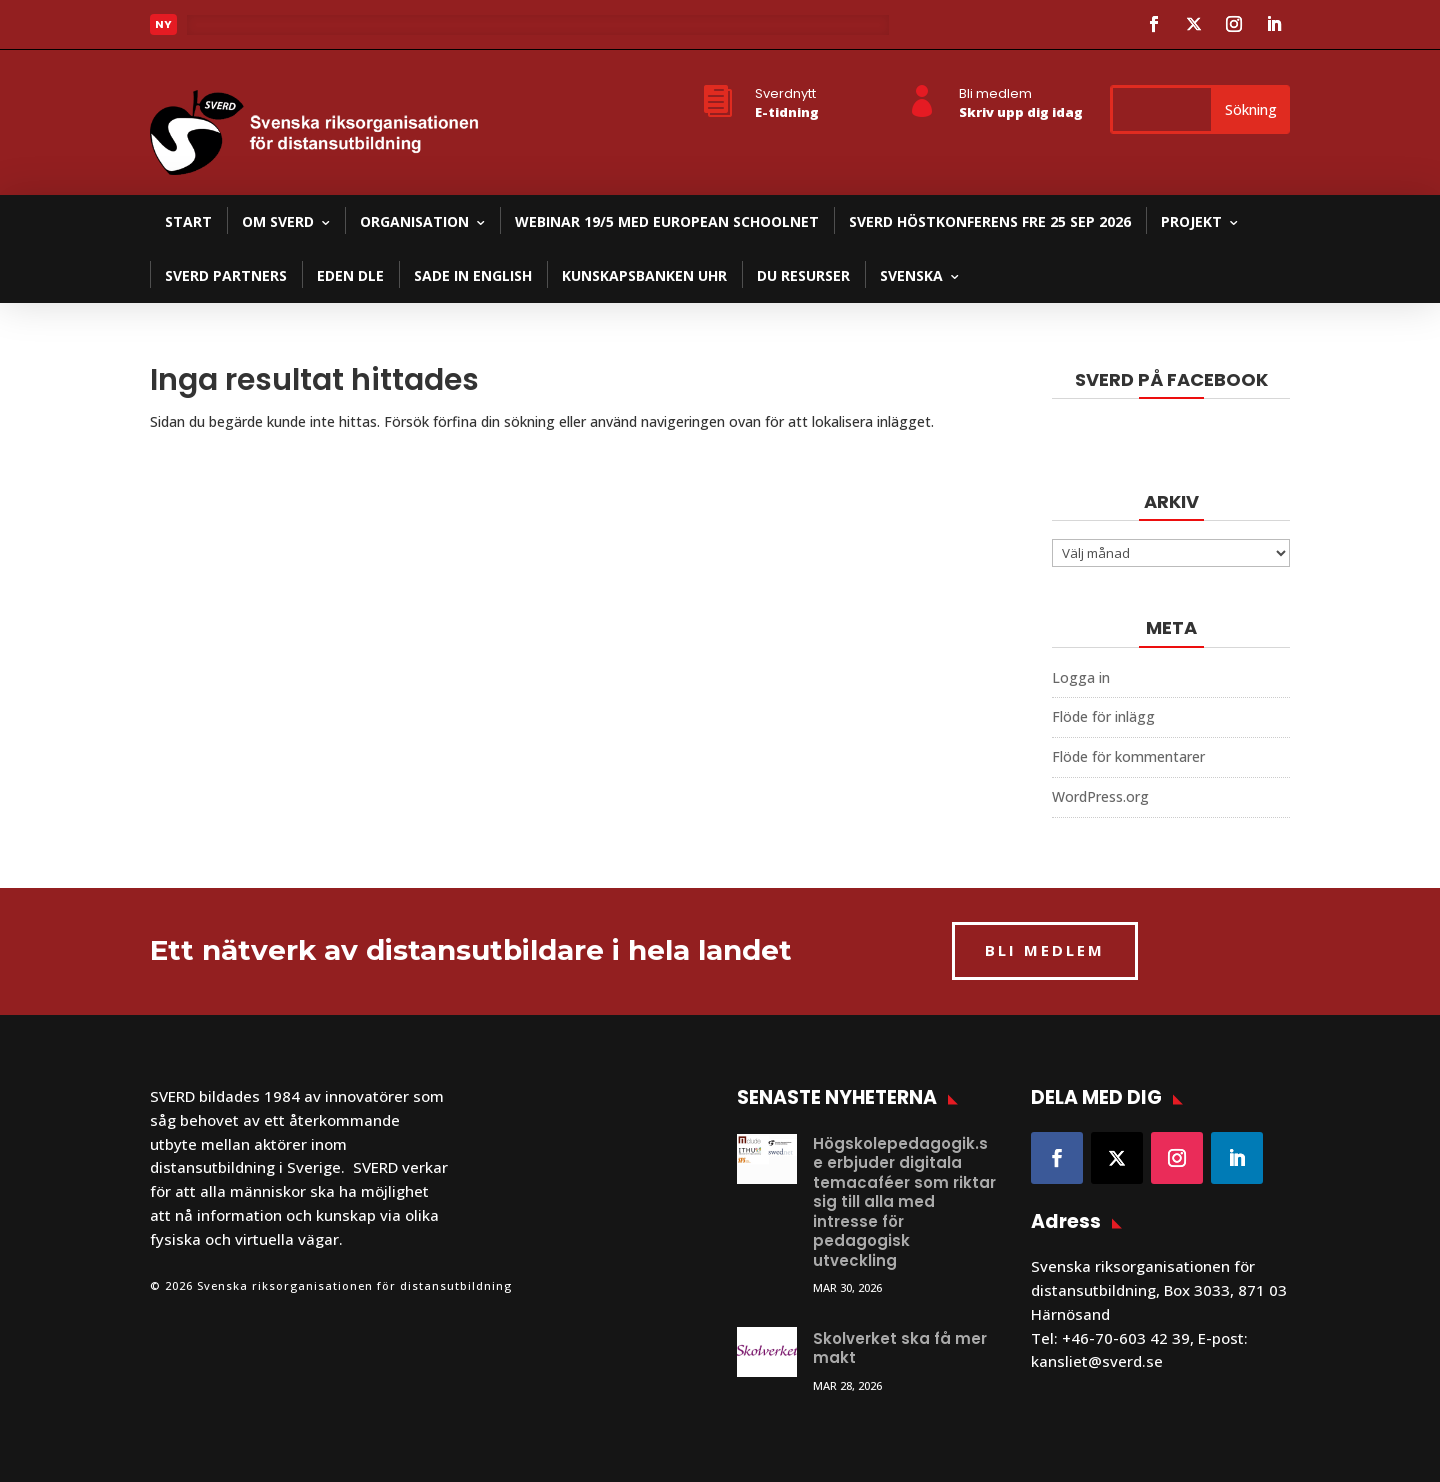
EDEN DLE (350, 275)
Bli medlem (995, 93)
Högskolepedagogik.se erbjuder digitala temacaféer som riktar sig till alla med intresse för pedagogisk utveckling (904, 1202)
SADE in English (473, 275)
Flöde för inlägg (1103, 716)
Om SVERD (278, 221)
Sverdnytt (785, 93)
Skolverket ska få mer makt (900, 1348)
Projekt (1191, 221)
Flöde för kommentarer (1128, 756)
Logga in (1081, 677)
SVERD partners (226, 275)
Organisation (414, 221)
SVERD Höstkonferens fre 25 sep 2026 (990, 221)
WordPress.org (1100, 796)
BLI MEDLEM (1045, 950)
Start (188, 221)
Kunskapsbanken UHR (644, 275)
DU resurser (803, 275)
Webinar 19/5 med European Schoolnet (667, 221)
